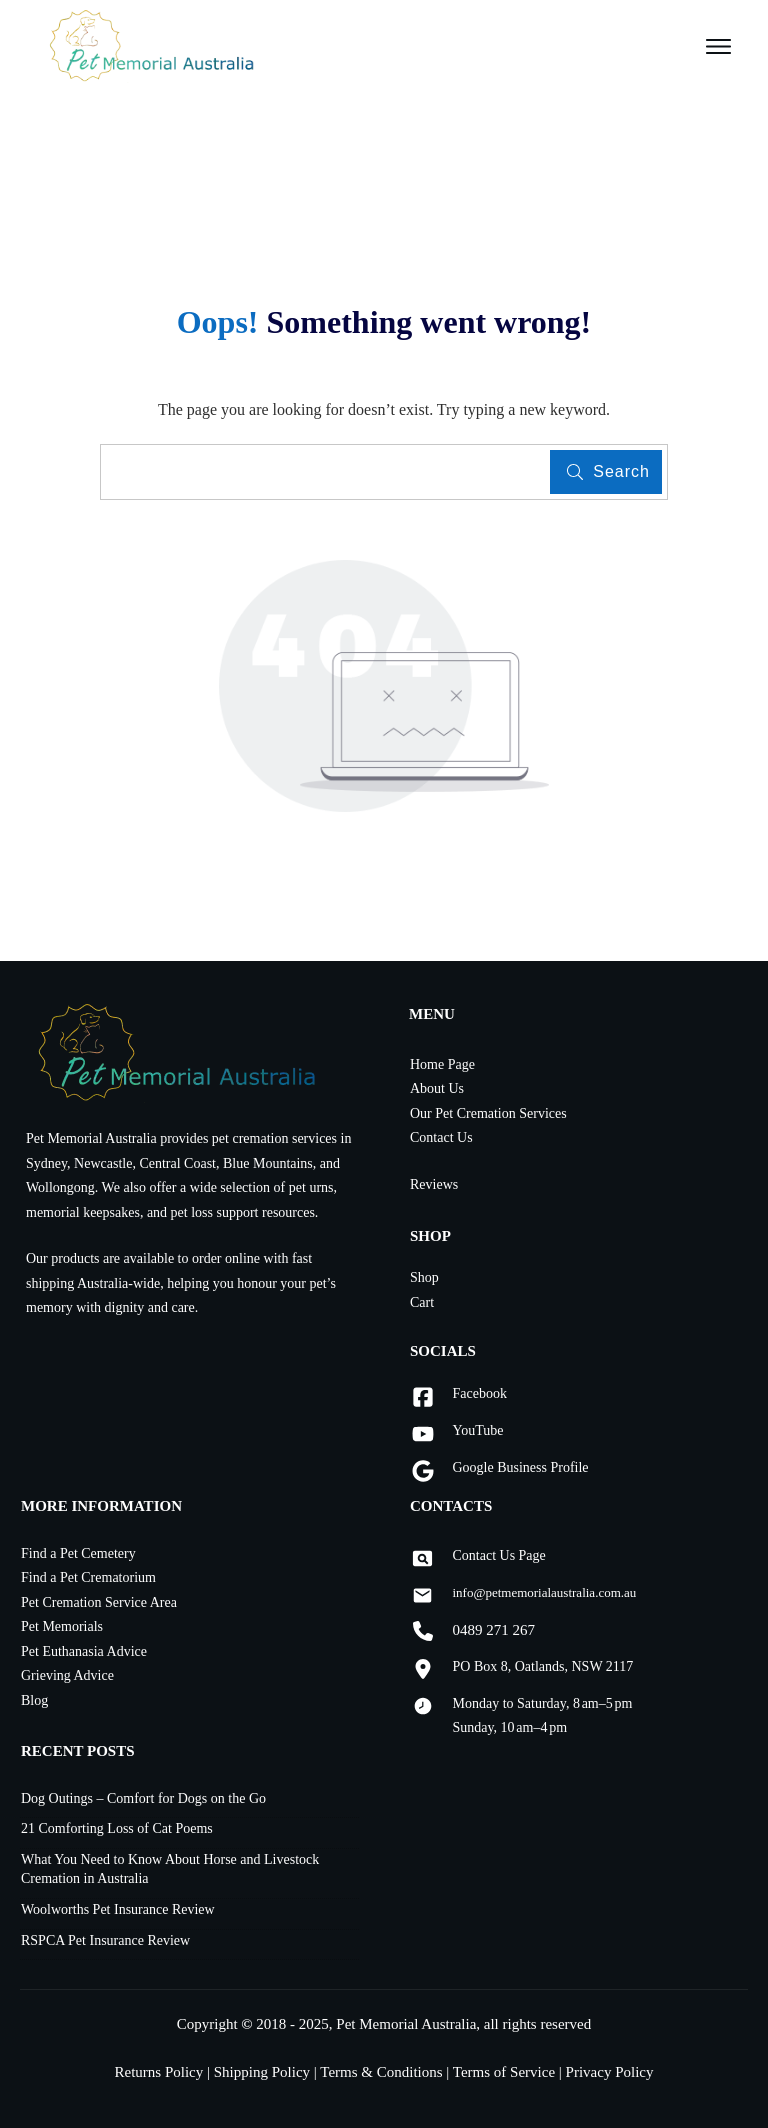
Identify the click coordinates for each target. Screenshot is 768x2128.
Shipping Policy (262, 2072)
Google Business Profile (520, 1467)
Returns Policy (161, 2072)
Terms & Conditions (381, 2072)
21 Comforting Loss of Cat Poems (117, 1828)
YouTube (477, 1430)
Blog (34, 1700)
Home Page (442, 1064)
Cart (422, 1302)
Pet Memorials (62, 1626)
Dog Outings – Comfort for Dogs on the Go (143, 1798)
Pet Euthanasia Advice (84, 1651)
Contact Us (441, 1137)
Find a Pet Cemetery (78, 1553)
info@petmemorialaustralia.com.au (544, 1592)
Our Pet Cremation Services (488, 1113)
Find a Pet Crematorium (88, 1577)
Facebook (479, 1393)
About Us (437, 1088)
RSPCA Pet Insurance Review (105, 1940)
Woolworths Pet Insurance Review (118, 1909)
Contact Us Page (498, 1555)
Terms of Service (504, 2072)
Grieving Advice (67, 1675)
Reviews (434, 1184)
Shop (424, 1277)
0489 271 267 (493, 1630)
